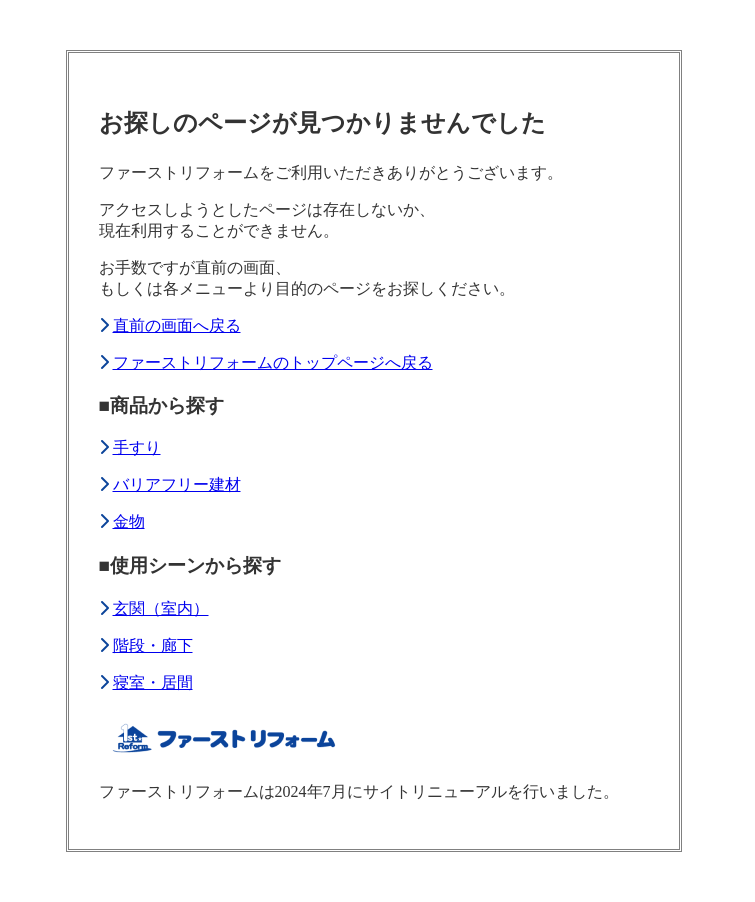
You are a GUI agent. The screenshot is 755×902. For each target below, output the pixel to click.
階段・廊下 (153, 645)
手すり (137, 447)
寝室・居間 (153, 682)
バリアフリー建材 (177, 484)
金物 (129, 521)
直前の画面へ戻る (177, 325)
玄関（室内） (161, 608)
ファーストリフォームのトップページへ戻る (273, 362)
